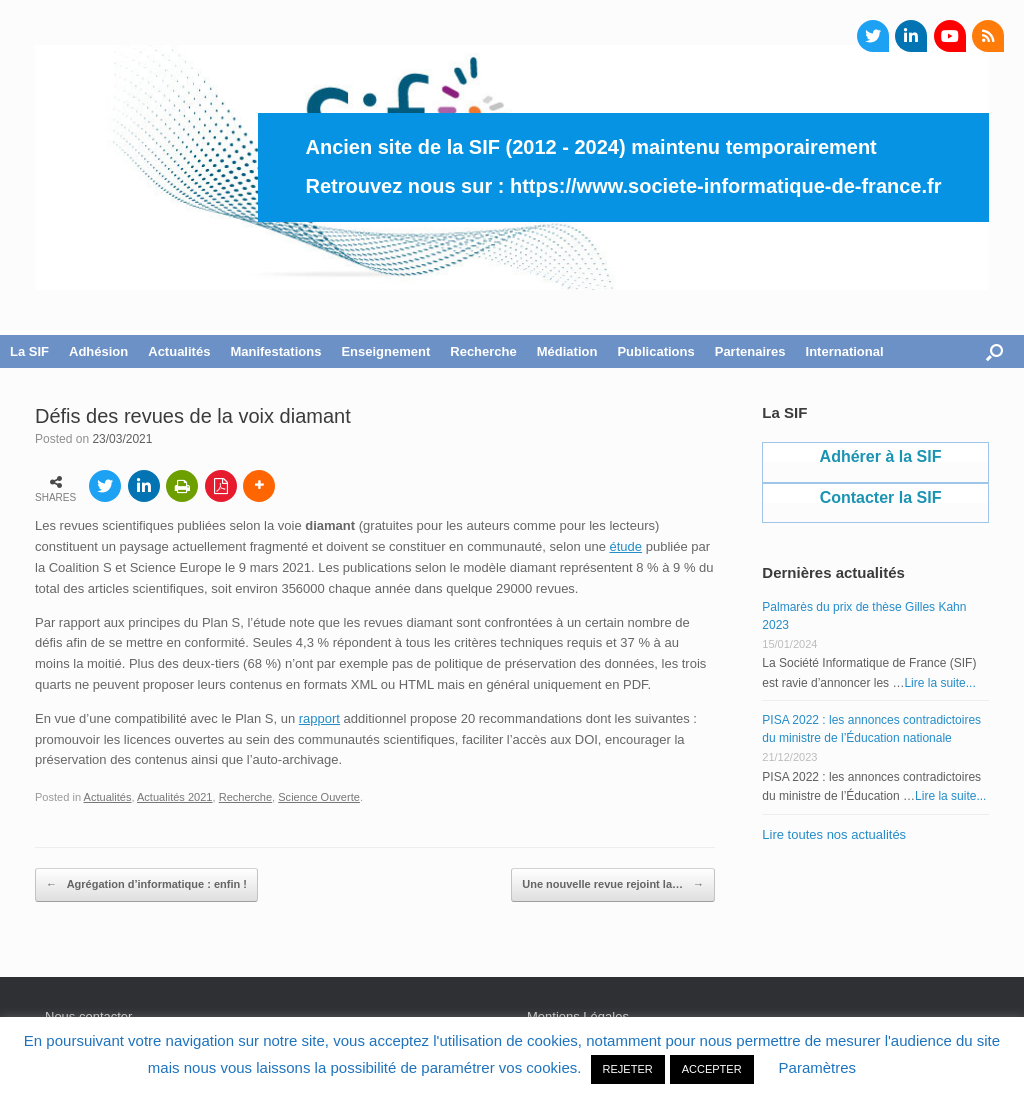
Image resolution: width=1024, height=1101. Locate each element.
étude (626, 546)
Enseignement (385, 351)
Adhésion (98, 351)
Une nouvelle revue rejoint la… (613, 885)
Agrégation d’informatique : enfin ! (146, 885)
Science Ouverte (319, 797)
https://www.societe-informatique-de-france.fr (726, 186)
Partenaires (750, 351)
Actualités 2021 (175, 797)
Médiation (567, 351)
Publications (655, 351)
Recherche (483, 351)
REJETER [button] (628, 1069)
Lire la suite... (939, 683)
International (845, 351)
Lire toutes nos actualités (834, 834)
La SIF (29, 351)
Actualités (179, 351)
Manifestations (275, 351)
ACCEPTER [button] (712, 1069)
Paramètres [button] (818, 1067)
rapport (319, 718)
